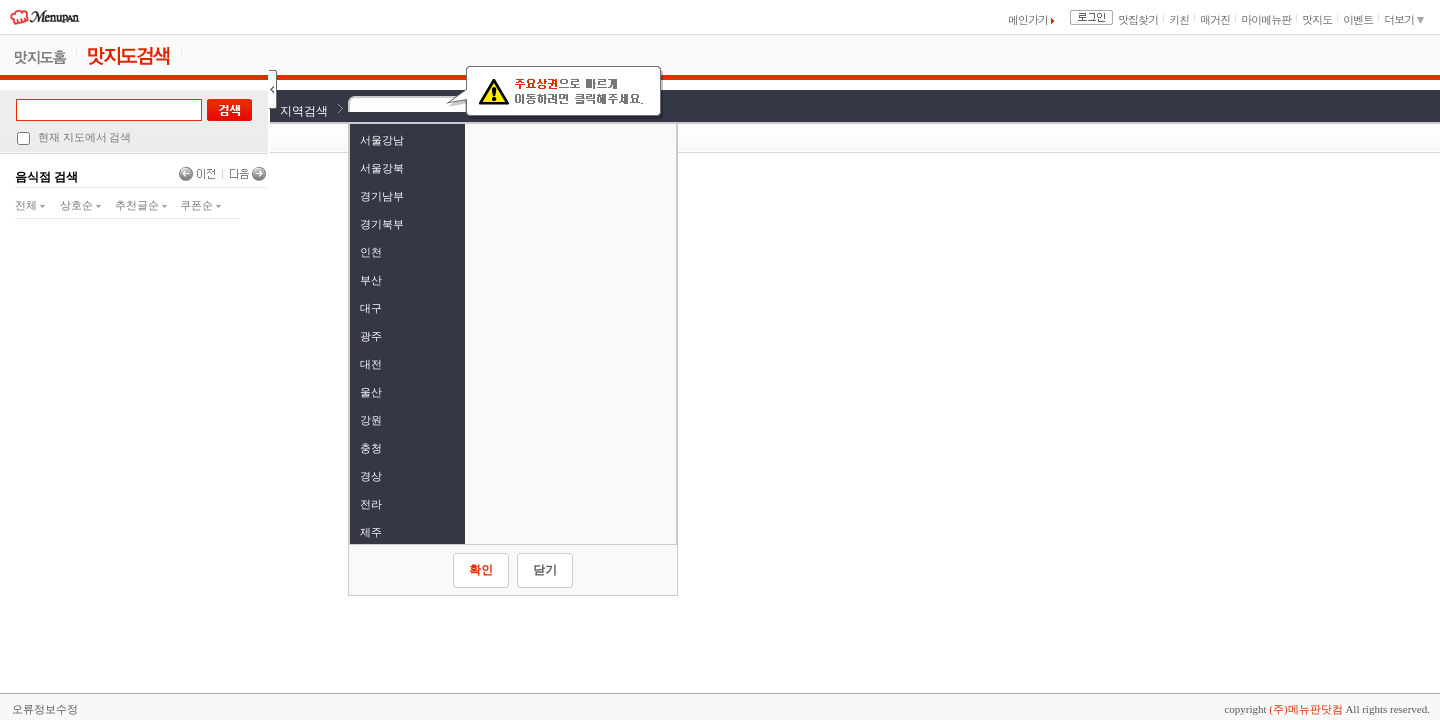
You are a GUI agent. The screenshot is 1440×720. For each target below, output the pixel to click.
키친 (1179, 19)
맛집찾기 (1138, 19)
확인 (481, 570)
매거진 (1215, 19)
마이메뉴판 (1266, 19)
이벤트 (1358, 19)
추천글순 (141, 205)
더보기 (1404, 19)
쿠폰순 (200, 205)
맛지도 (1317, 19)
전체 (30, 205)
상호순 (80, 205)
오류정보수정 (45, 709)
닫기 (545, 570)
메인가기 (1031, 19)
